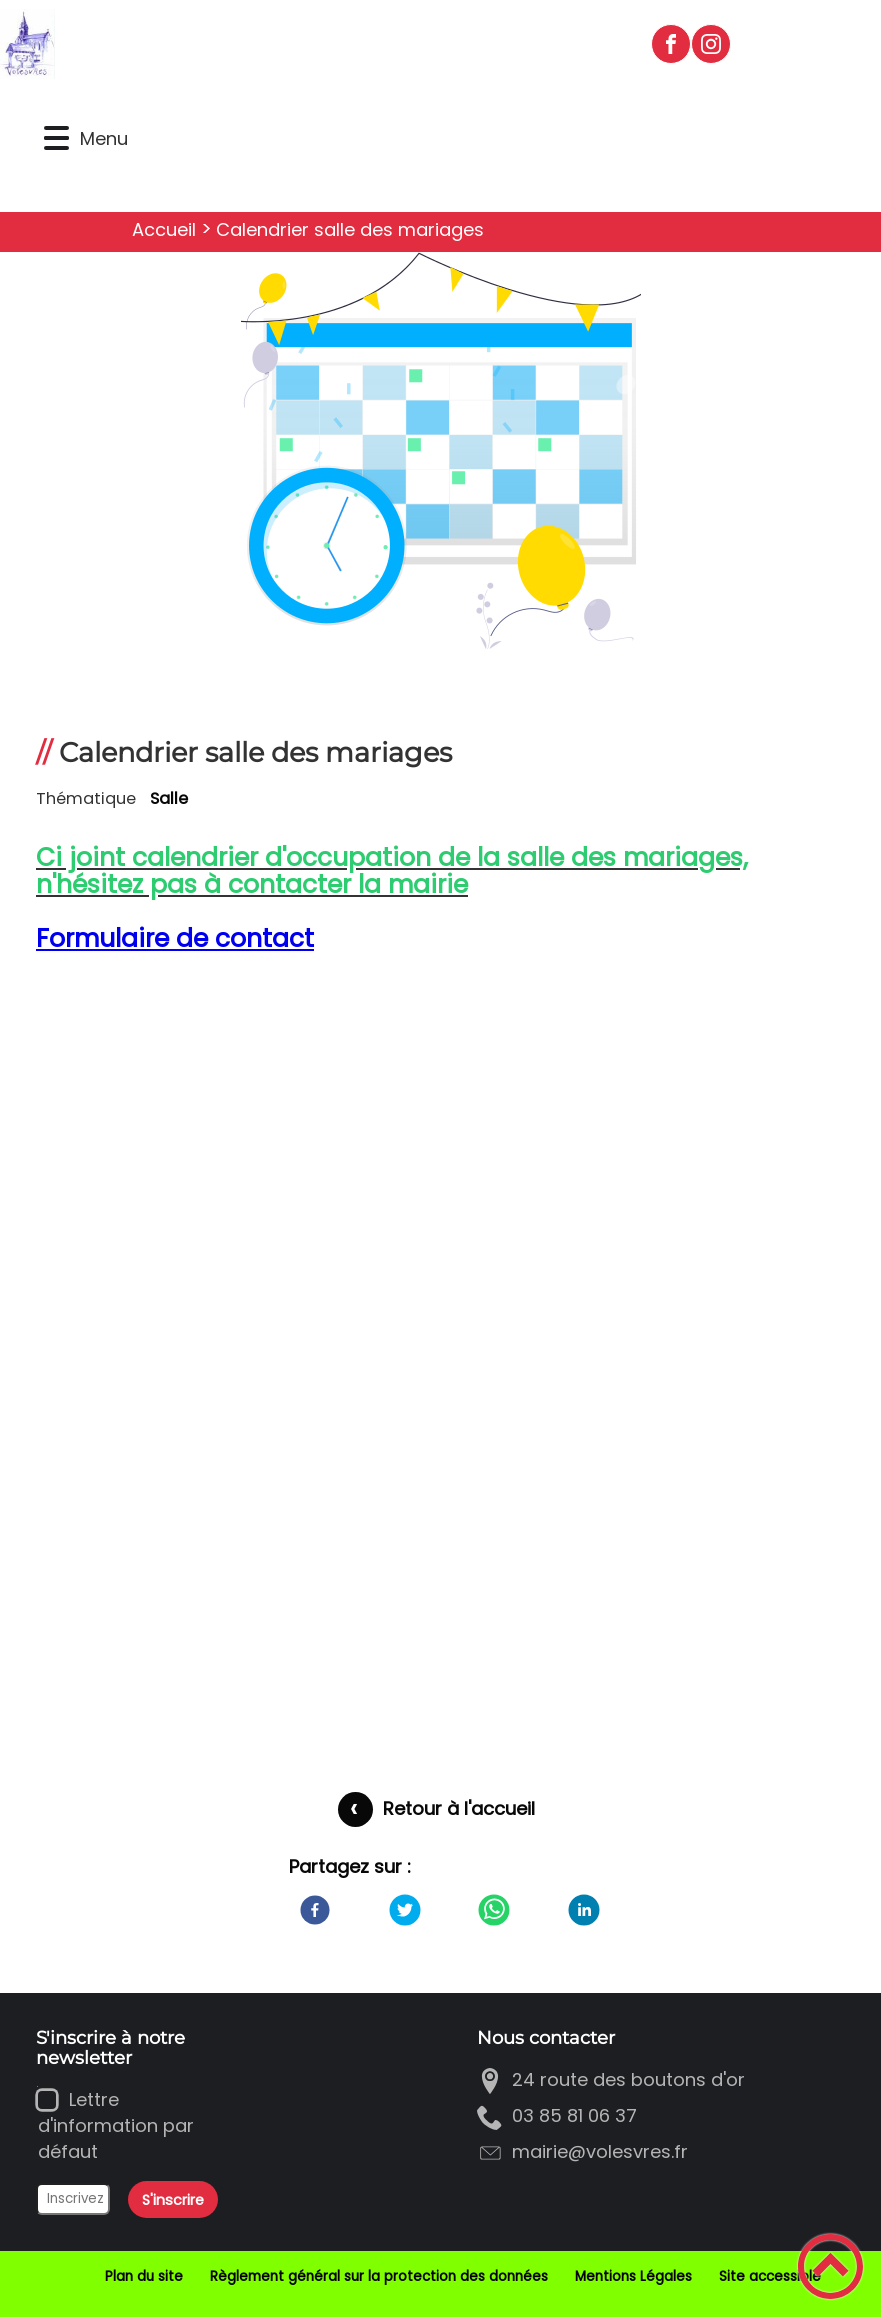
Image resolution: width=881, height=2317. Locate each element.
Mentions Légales (633, 2276)
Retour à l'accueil (459, 1808)
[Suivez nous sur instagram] (711, 44)
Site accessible (770, 2276)
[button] (56, 138)
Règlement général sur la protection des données (379, 2276)
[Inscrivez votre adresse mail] (73, 2199)
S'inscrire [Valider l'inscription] (173, 2200)
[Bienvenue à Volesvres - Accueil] (316, 44)
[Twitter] (405, 1910)
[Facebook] (315, 1910)
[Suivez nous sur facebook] (671, 44)
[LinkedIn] (584, 1910)
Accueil (164, 229)
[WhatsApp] (494, 1910)
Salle (169, 798)
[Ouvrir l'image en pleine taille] (440, 455)
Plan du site (144, 2276)
